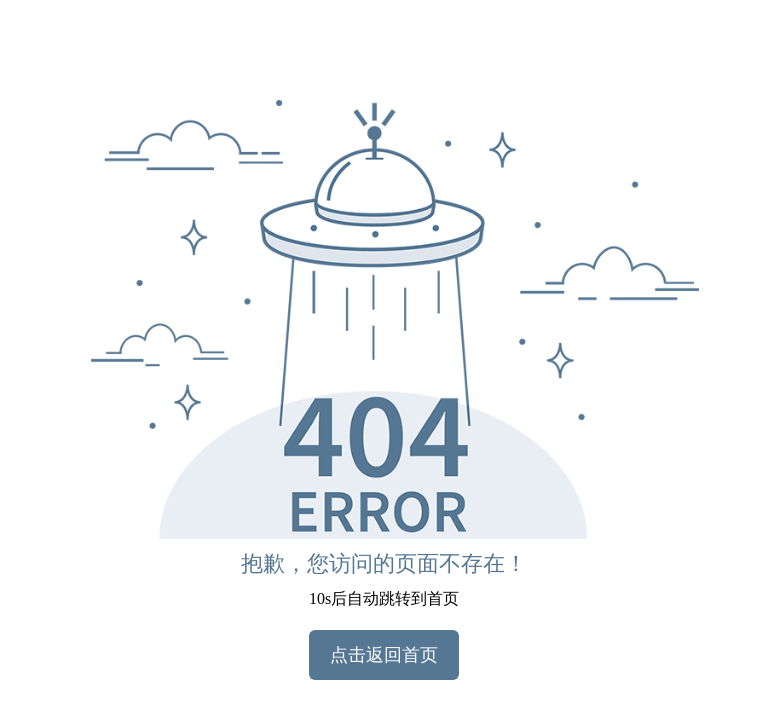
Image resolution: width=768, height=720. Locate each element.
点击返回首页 (384, 655)
